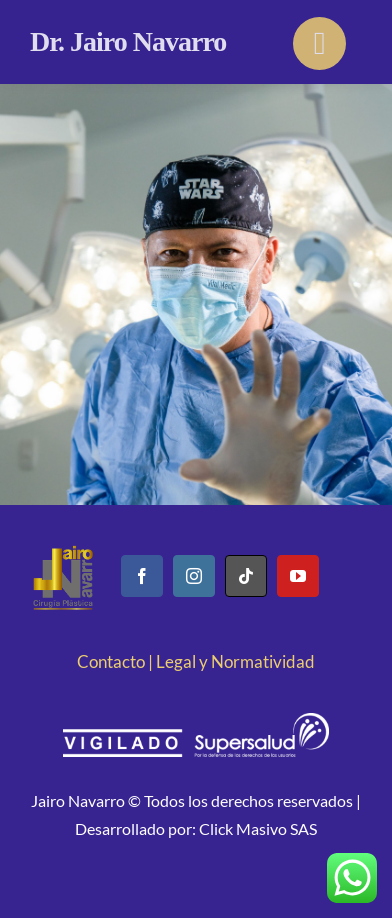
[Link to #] (319, 43)
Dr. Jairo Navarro (128, 41)
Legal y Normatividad (235, 661)
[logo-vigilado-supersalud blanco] (196, 721)
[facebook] (142, 576)
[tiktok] (246, 576)
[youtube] (298, 576)
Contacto (111, 661)
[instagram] (194, 576)
